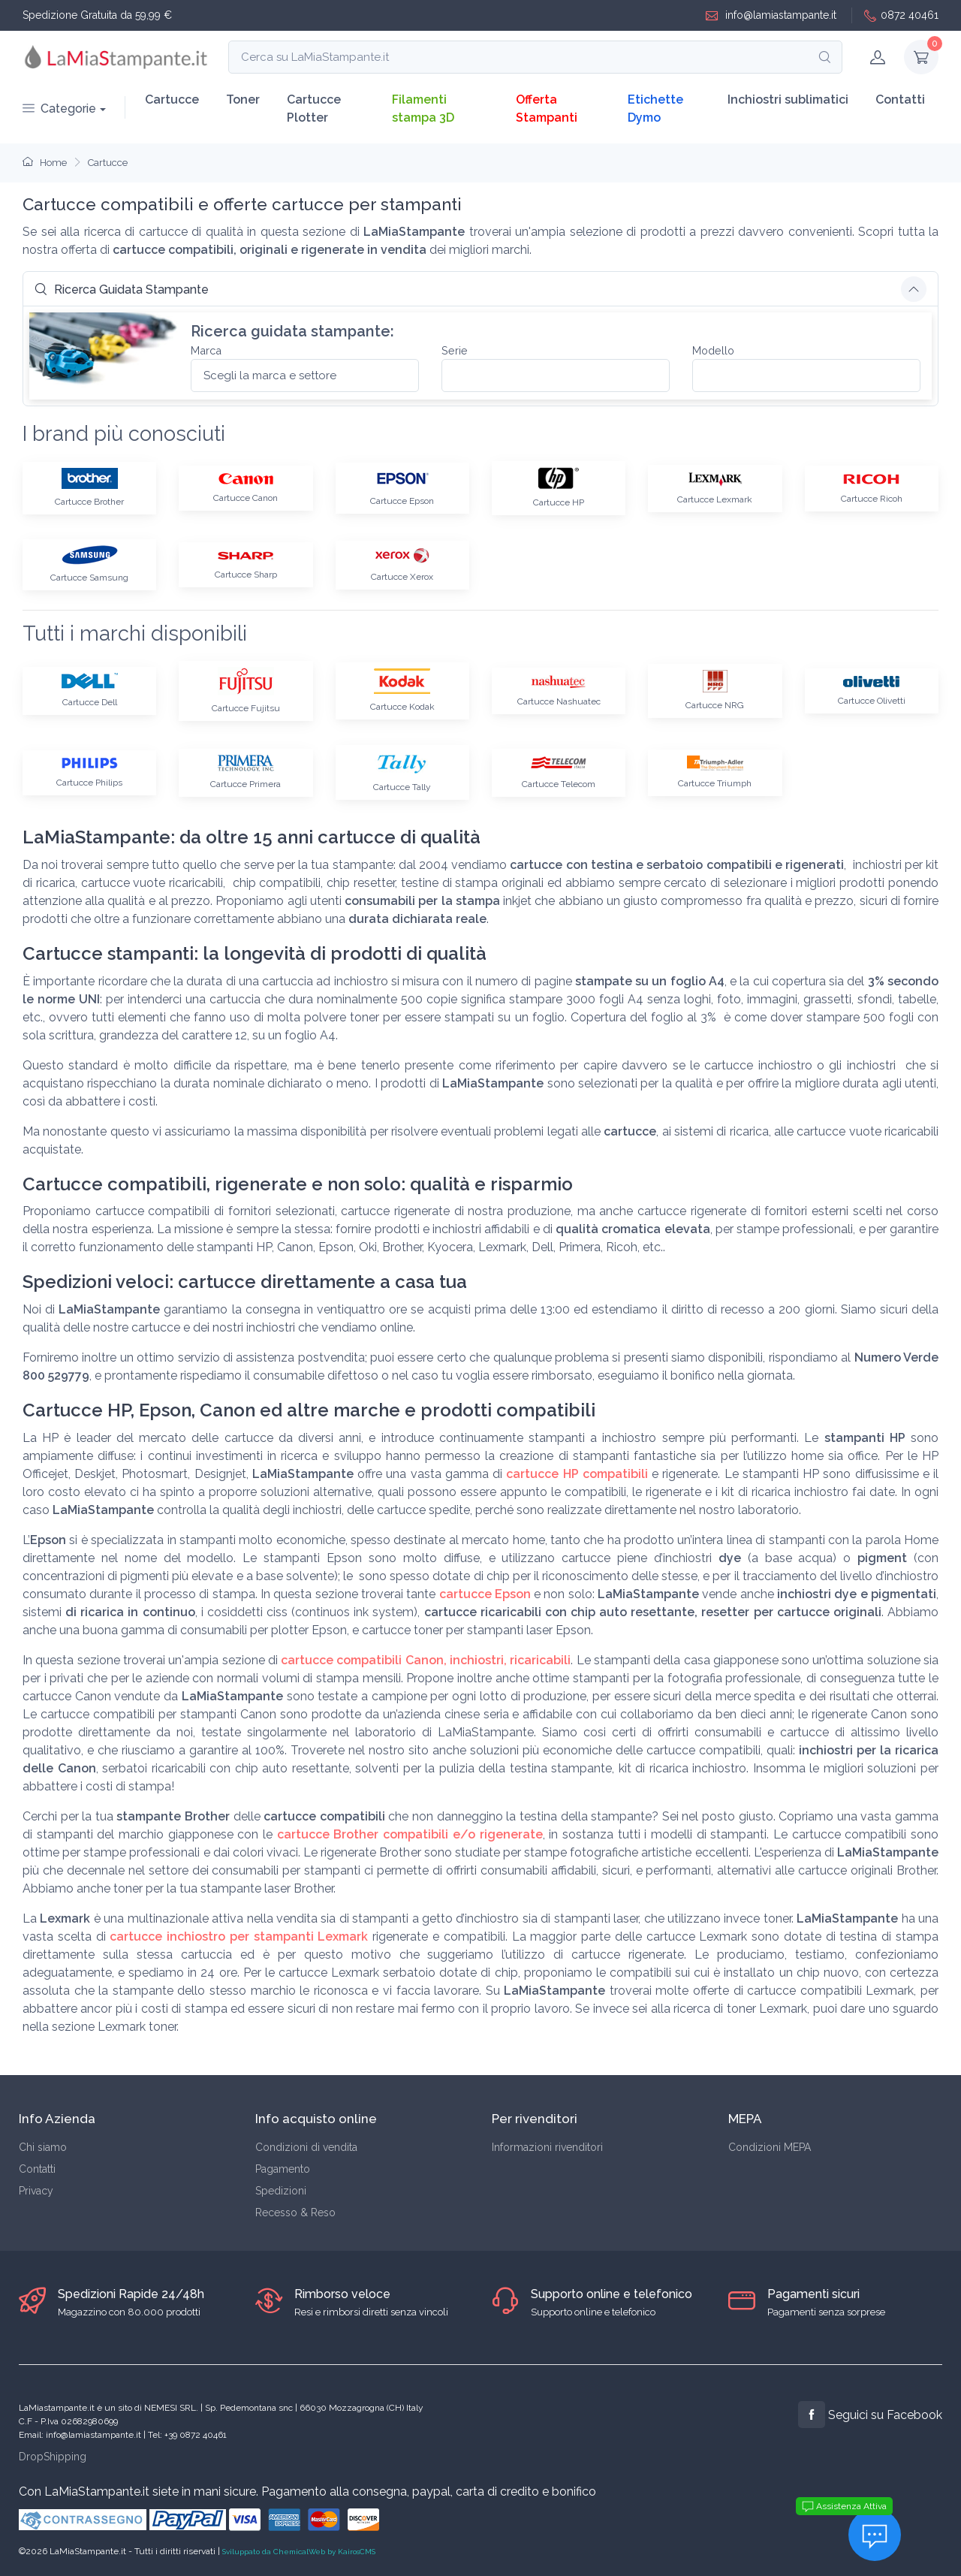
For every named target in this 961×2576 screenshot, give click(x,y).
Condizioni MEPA (769, 2147)
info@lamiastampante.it (771, 15)
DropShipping (52, 2457)
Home (45, 162)
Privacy (36, 2191)
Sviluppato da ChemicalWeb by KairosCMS (298, 2551)
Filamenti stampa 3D (423, 108)
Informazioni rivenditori (547, 2147)
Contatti (900, 99)
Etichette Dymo (655, 108)
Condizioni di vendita (306, 2147)
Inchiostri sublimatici (788, 99)
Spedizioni (280, 2191)
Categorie (59, 108)
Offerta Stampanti (546, 108)
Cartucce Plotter (314, 108)
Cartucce (172, 99)
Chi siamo (43, 2147)
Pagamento (282, 2169)
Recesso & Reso (295, 2212)
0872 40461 (901, 15)
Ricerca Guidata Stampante (122, 289)
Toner (243, 99)
